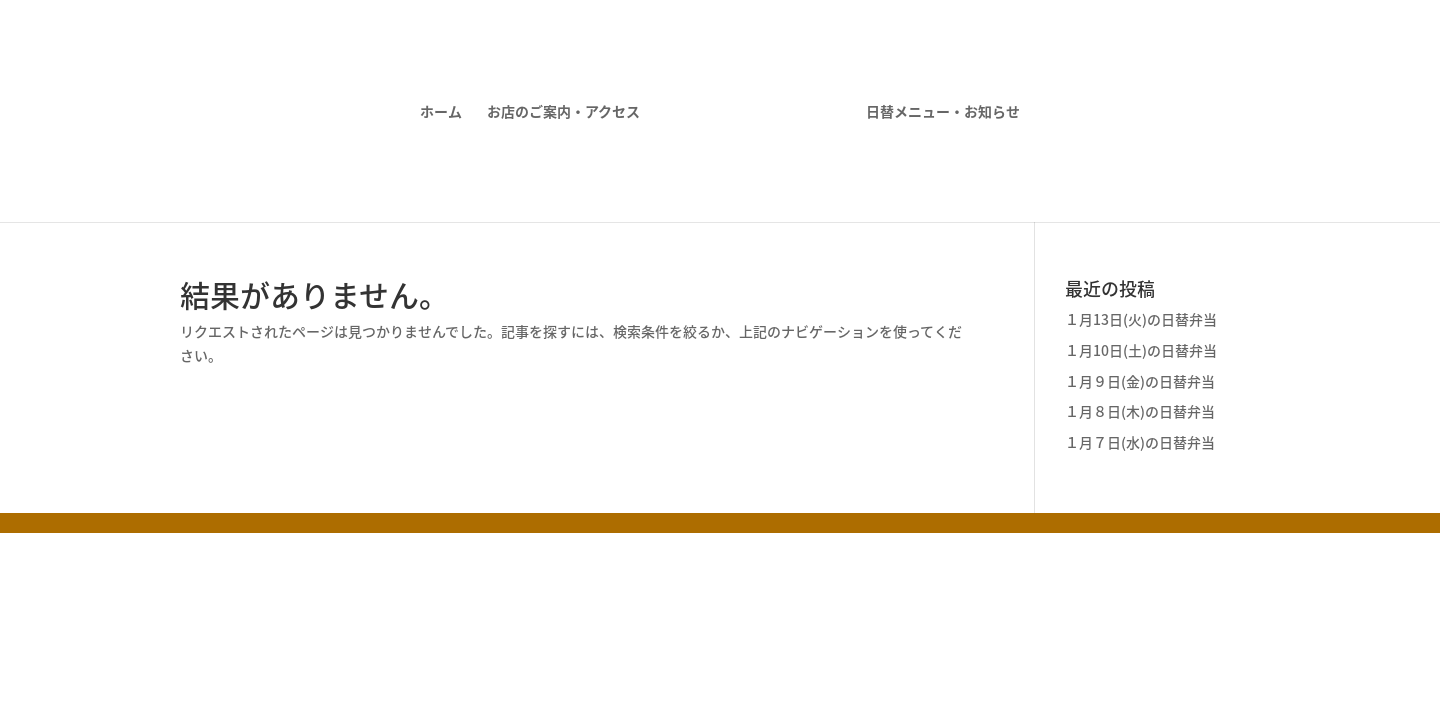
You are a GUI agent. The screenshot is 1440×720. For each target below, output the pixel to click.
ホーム (441, 112)
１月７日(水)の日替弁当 (1140, 442)
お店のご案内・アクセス (563, 112)
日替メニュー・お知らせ (943, 112)
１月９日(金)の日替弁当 (1140, 381)
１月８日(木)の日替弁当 (1140, 411)
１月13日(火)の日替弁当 (1141, 319)
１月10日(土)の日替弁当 (1141, 350)
